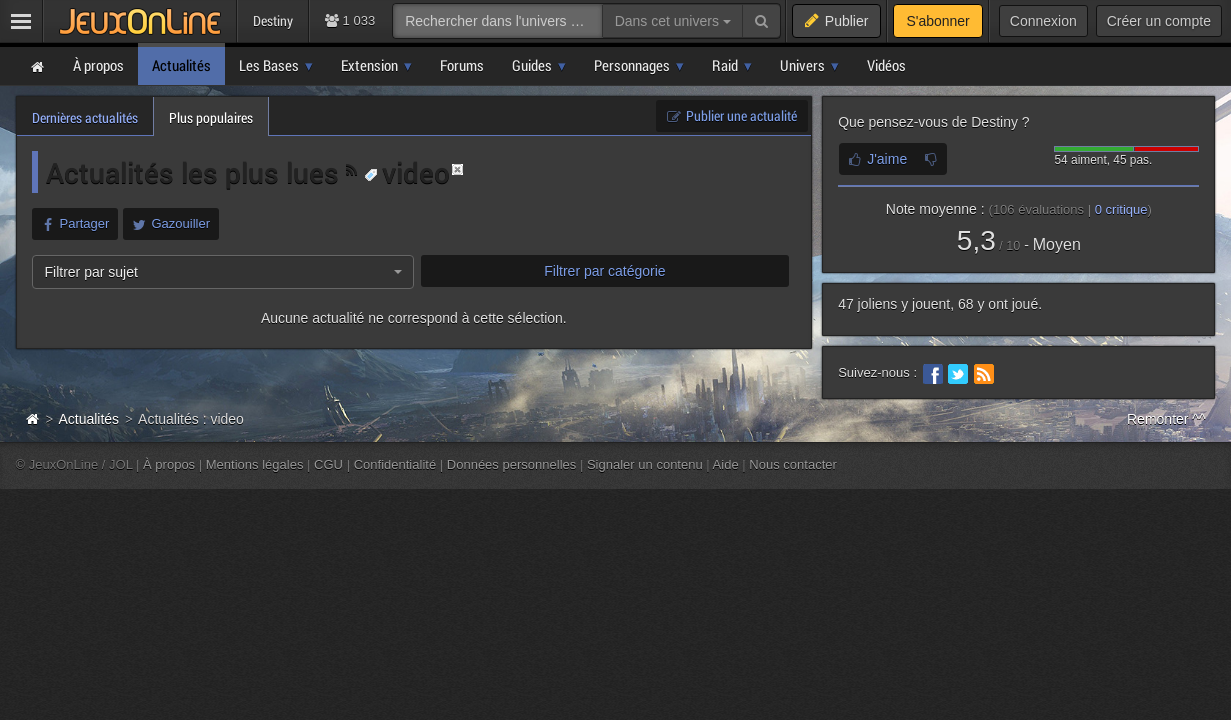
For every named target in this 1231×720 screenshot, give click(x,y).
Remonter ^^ (1166, 419)
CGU (328, 464)
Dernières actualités (85, 117)
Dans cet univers (673, 21)
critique (1121, 209)
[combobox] (223, 272)
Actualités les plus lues (196, 172)
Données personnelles (512, 464)
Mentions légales (255, 464)
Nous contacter (793, 464)
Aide (726, 464)
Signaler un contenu (645, 464)
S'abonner (937, 21)
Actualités (88, 419)
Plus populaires (211, 117)
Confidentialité (395, 464)
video (407, 172)
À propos (169, 464)
